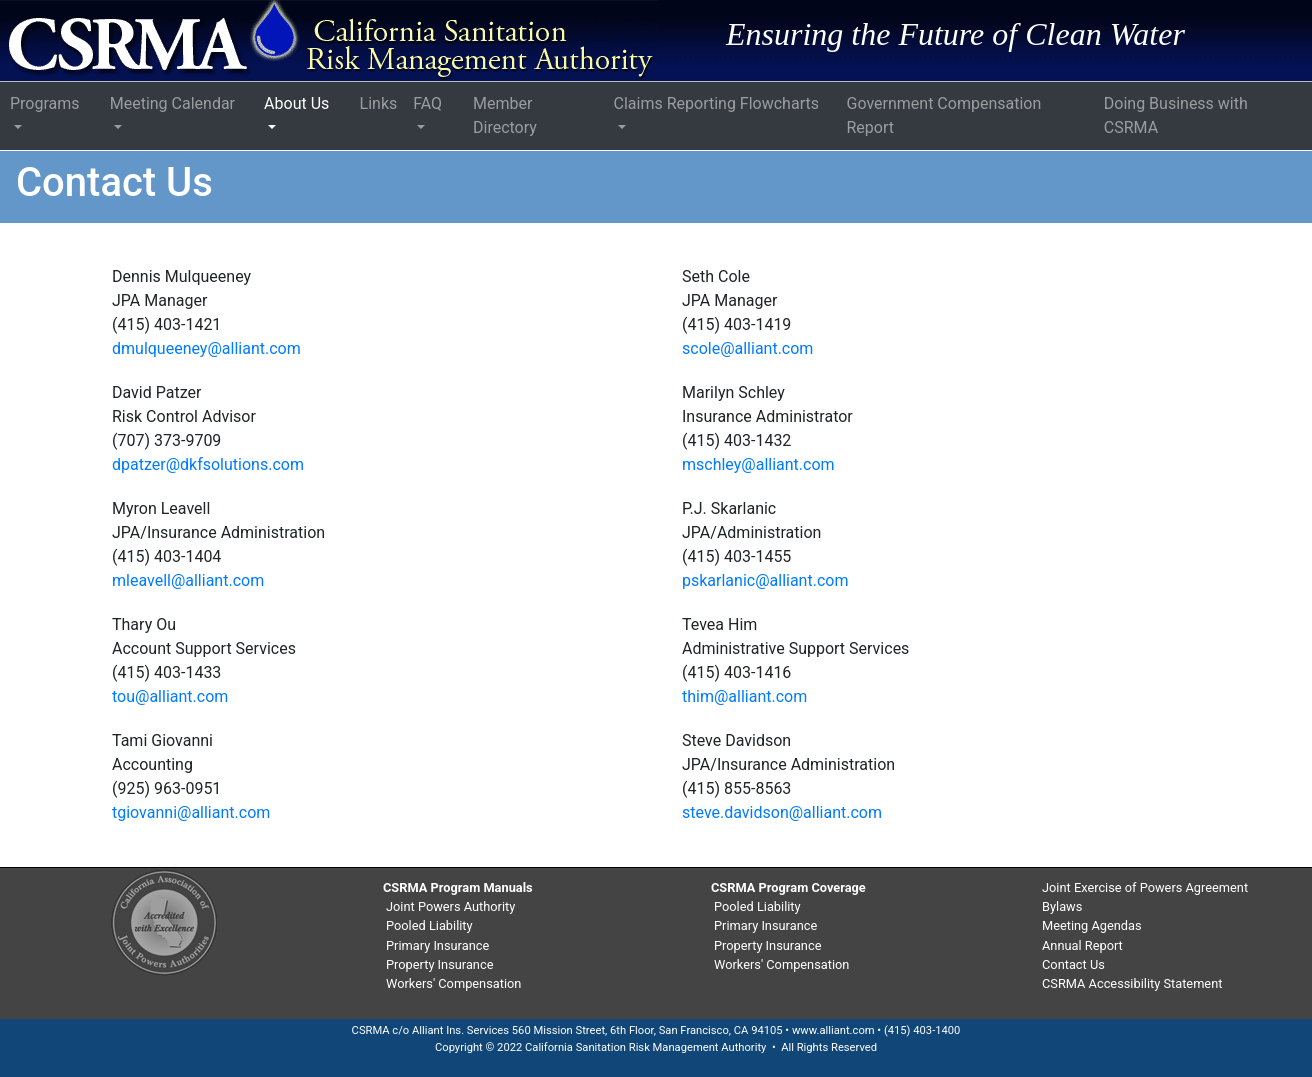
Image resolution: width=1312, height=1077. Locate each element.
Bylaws (1062, 906)
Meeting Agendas (1092, 925)
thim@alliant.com (744, 696)
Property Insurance (439, 964)
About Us (296, 103)
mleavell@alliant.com (188, 580)
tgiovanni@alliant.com (191, 812)
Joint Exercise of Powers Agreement (1145, 887)
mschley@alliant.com (758, 464)
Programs (45, 103)
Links (379, 103)
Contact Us (1073, 964)
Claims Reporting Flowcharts (716, 103)
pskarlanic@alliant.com (765, 580)
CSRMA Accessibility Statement (1132, 983)
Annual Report (1082, 945)
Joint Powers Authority (450, 906)
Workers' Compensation (453, 983)
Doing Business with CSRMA (1176, 115)
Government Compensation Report (944, 115)
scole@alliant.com (747, 348)
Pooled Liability (429, 925)
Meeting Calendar (172, 103)
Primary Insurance (437, 945)
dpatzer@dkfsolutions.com (208, 464)
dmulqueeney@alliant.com (206, 348)
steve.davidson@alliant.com (782, 812)
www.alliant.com (833, 1030)
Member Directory (505, 115)
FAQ (427, 103)
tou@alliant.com (170, 696)
